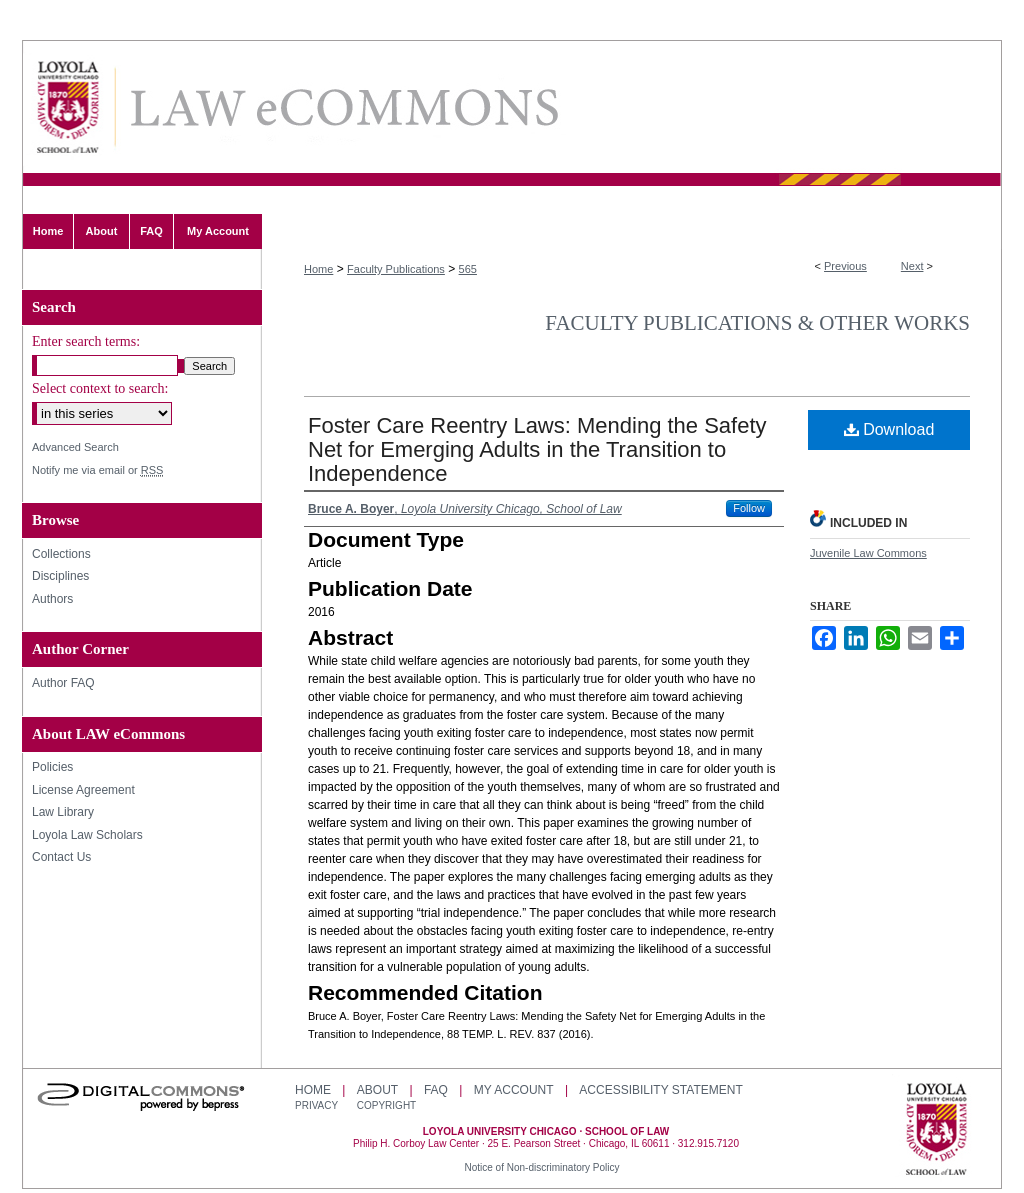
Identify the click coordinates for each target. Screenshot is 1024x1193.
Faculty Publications (396, 269)
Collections (61, 554)
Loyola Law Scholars (87, 835)
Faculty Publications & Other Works (757, 323)
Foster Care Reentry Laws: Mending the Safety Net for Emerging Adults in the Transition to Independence (537, 449)
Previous (845, 266)
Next (912, 266)
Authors (52, 599)
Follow (749, 508)
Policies (52, 767)
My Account (514, 1090)
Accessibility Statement (660, 1090)
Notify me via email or (97, 470)
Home (318, 269)
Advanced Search (75, 447)
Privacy (318, 1105)
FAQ (436, 1090)
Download (889, 429)
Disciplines (60, 576)
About (377, 1090)
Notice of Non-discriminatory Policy (541, 1167)
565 (468, 269)
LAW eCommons (343, 107)
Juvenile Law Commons (868, 553)
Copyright (386, 1105)
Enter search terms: (86, 341)
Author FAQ (63, 683)
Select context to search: (100, 388)
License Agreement (83, 790)
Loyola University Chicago (936, 1131)
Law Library (63, 812)
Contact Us (61, 857)
